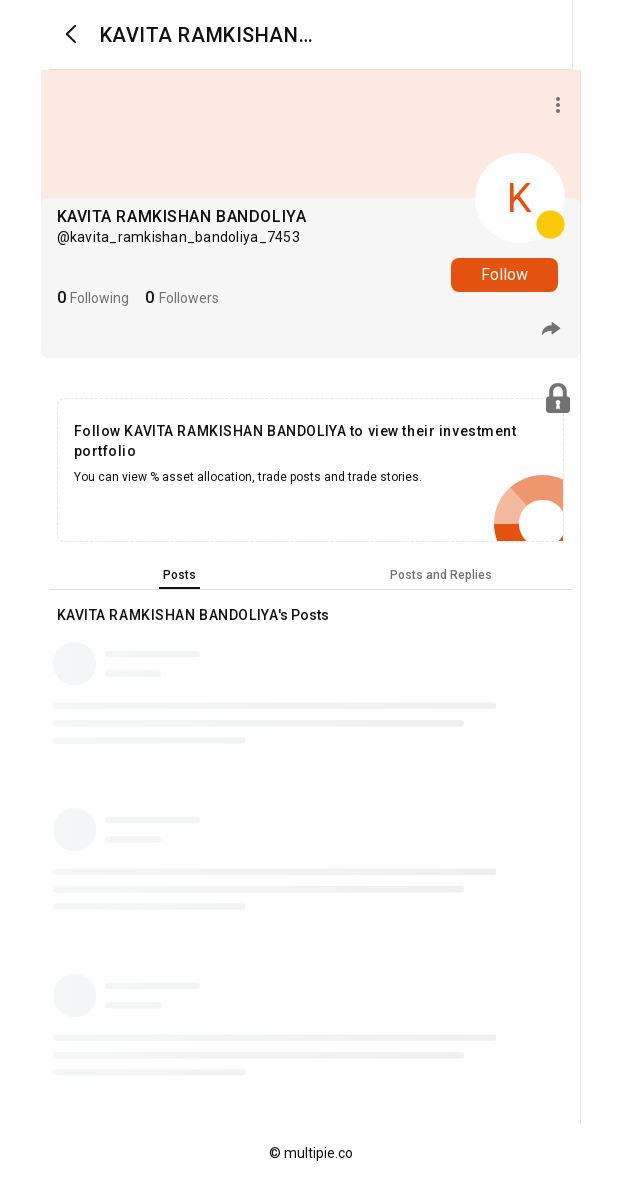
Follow (504, 274)
